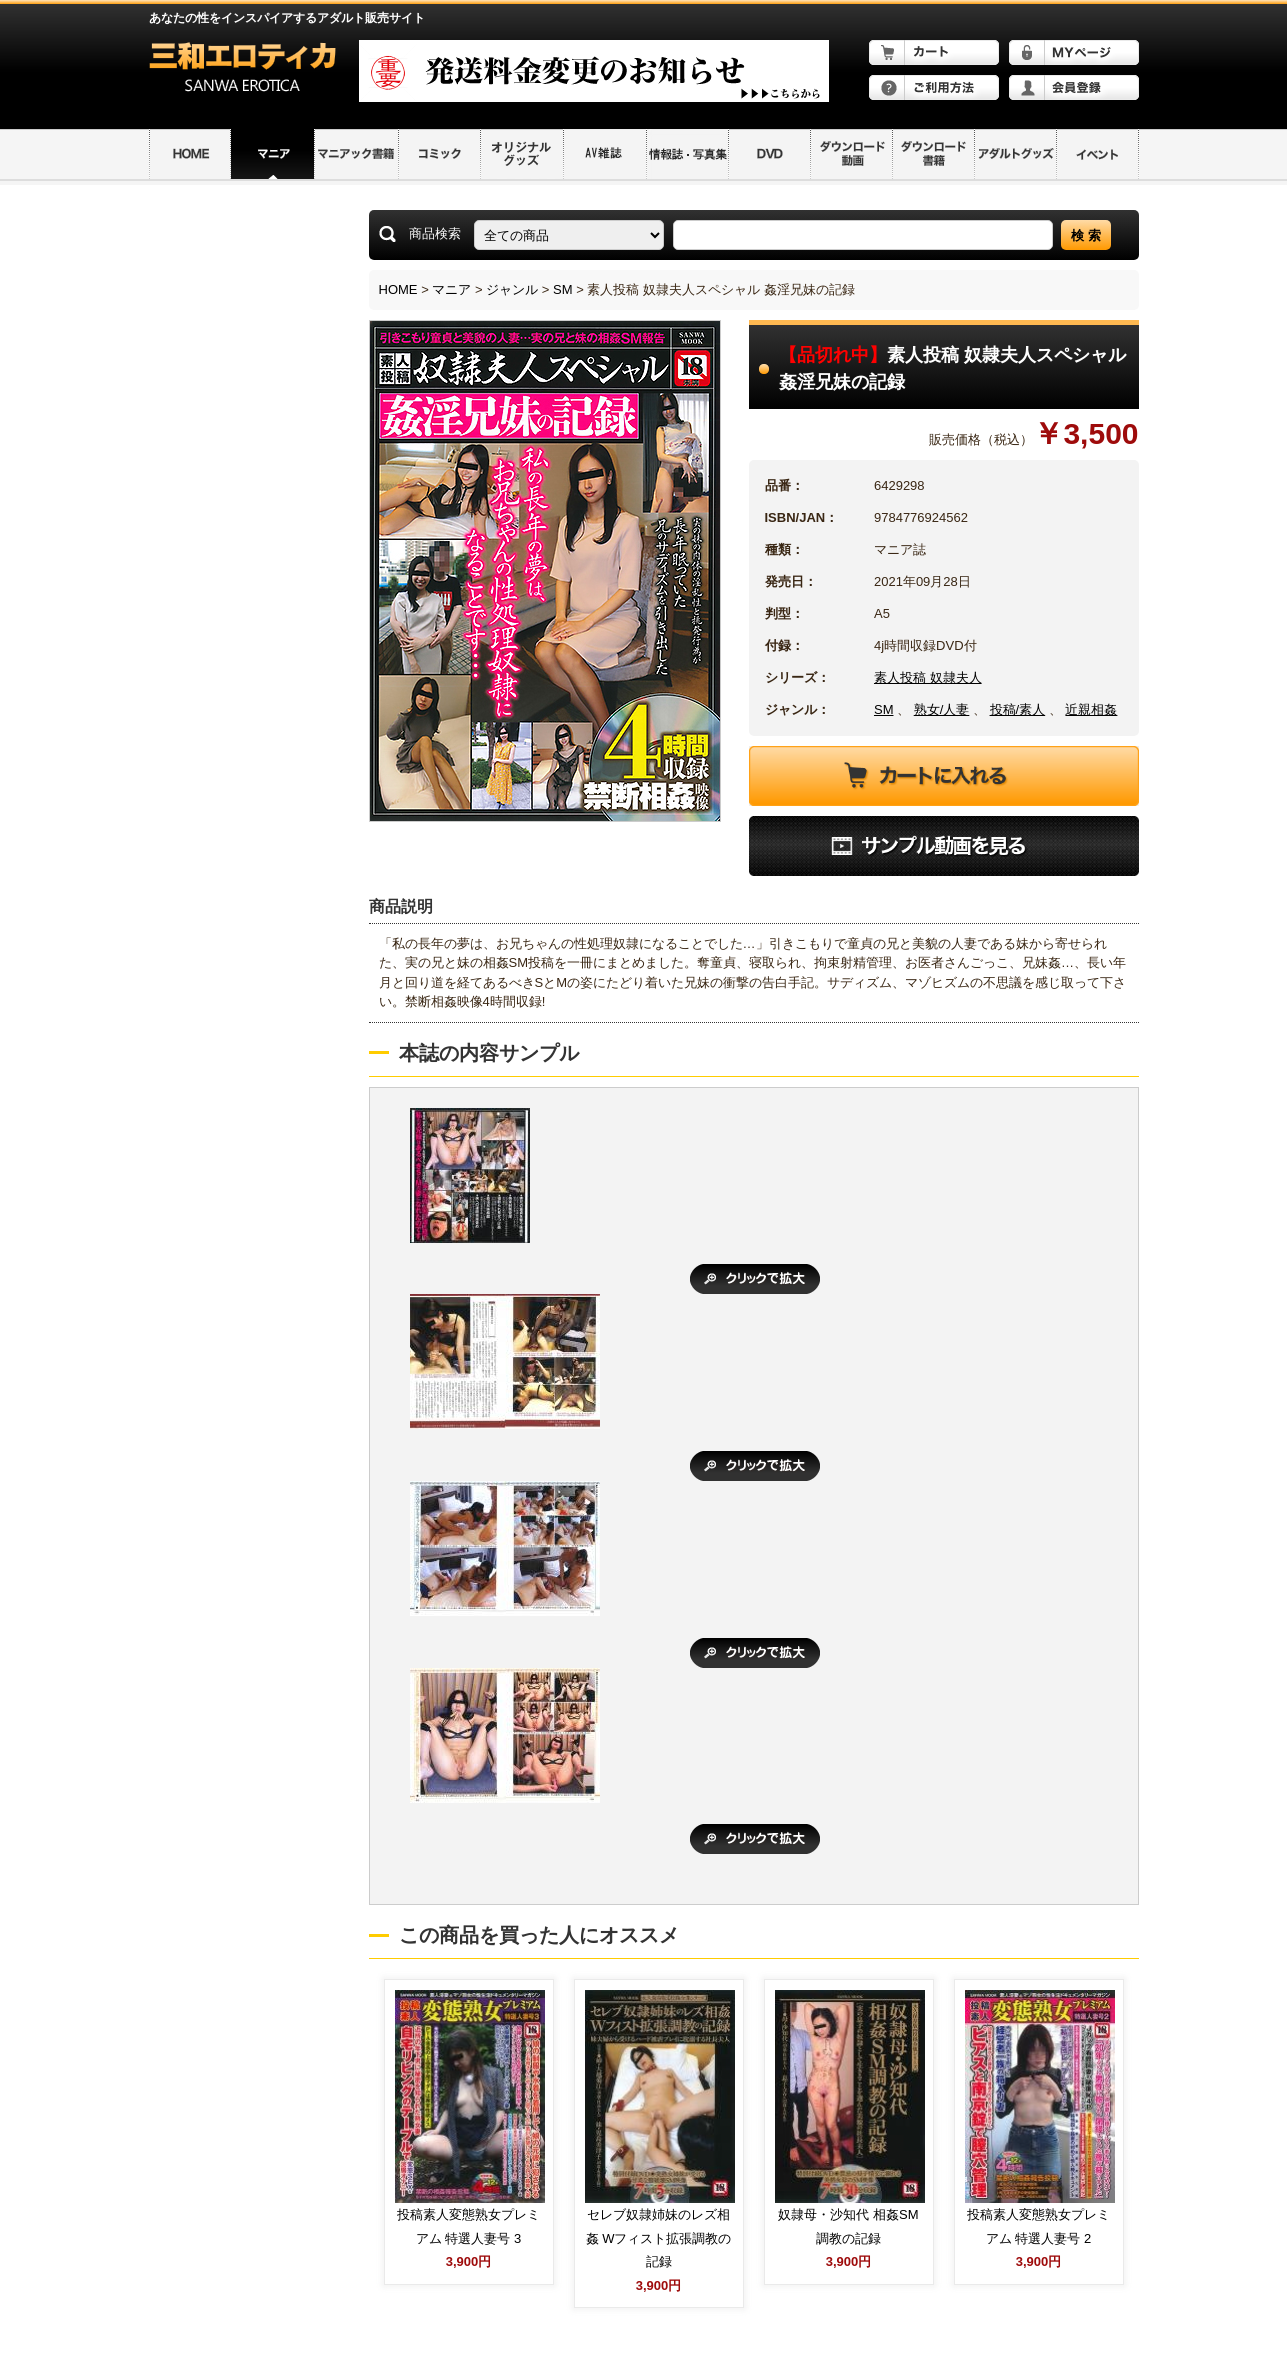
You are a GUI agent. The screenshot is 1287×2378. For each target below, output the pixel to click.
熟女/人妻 (942, 709)
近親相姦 (1091, 709)
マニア (451, 289)
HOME (398, 289)
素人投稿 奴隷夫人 (928, 677)
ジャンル (512, 289)
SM (563, 289)
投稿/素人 (1018, 709)
